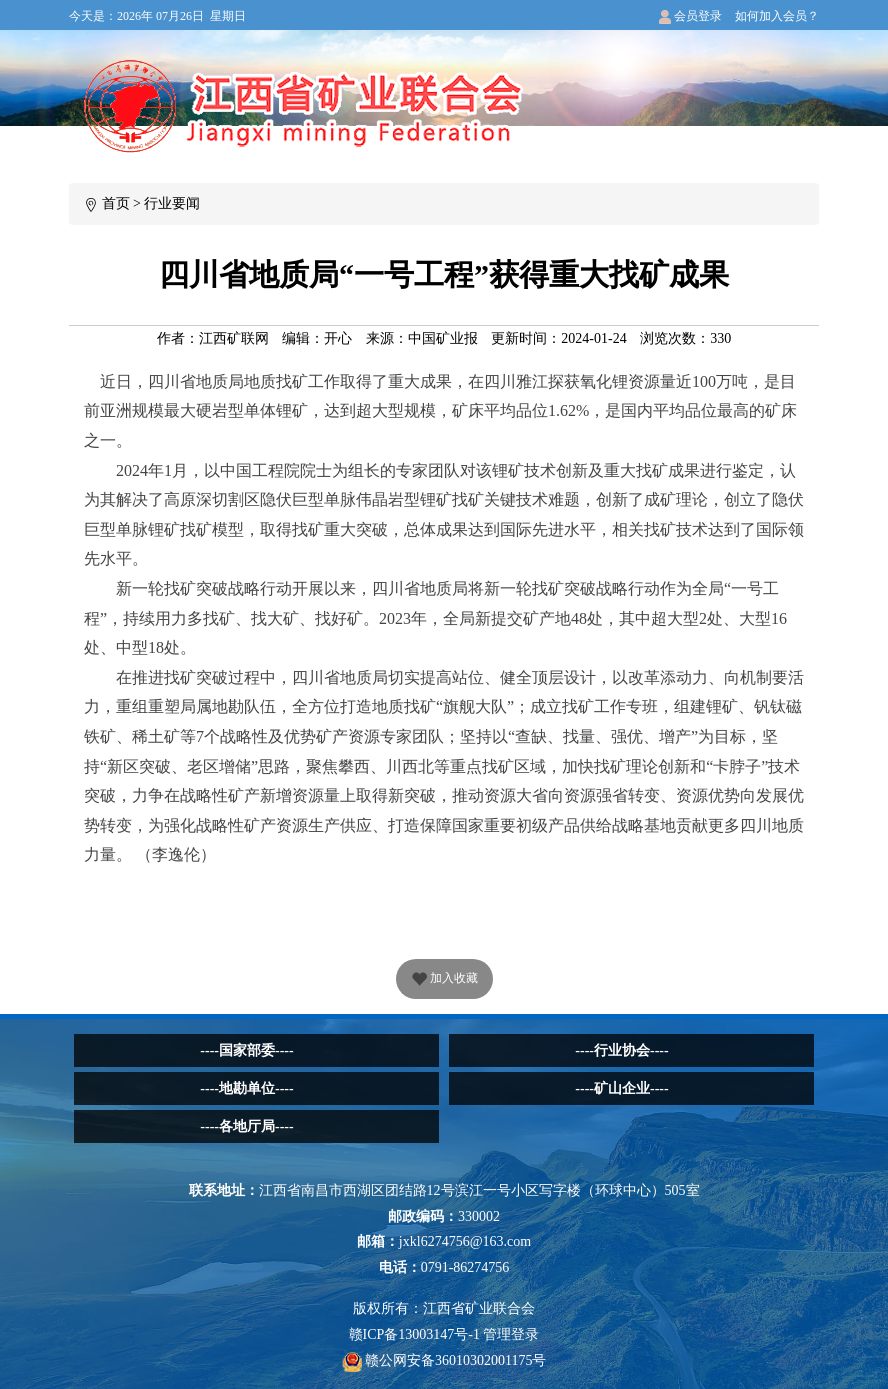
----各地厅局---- (246, 1126)
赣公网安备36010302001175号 (444, 1360)
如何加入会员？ (777, 16)
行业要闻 (172, 203)
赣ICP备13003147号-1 (414, 1334)
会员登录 (690, 16)
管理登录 (511, 1334)
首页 (116, 203)
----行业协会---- (621, 1050)
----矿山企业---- (621, 1088)
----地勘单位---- (246, 1088)
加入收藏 (444, 980)
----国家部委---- (246, 1050)
